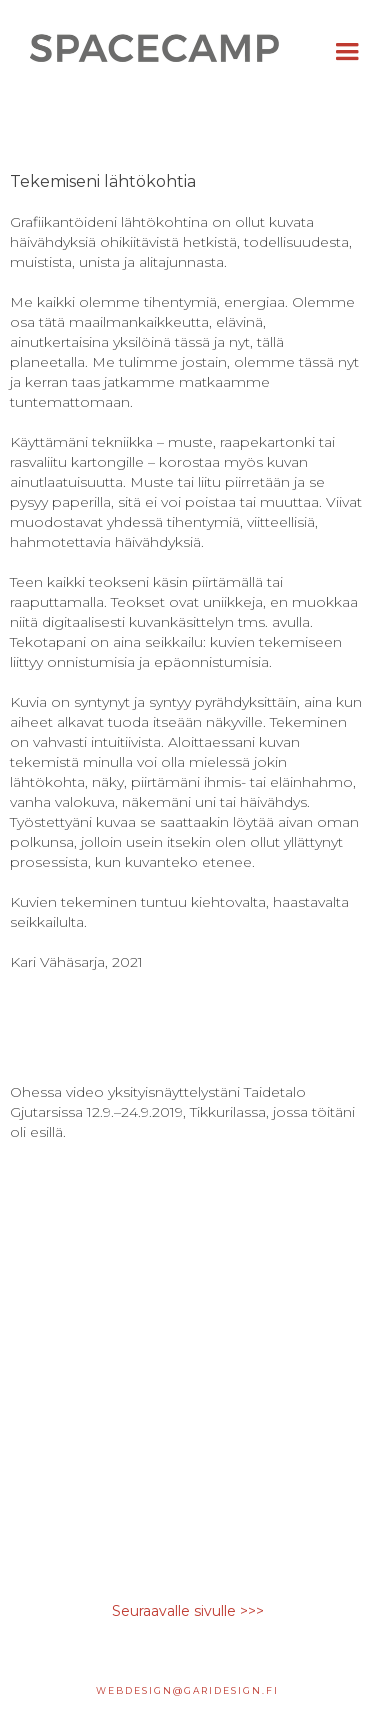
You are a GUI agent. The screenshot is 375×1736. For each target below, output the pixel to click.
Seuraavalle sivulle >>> (188, 1611)
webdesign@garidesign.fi (187, 1690)
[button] (347, 52)
